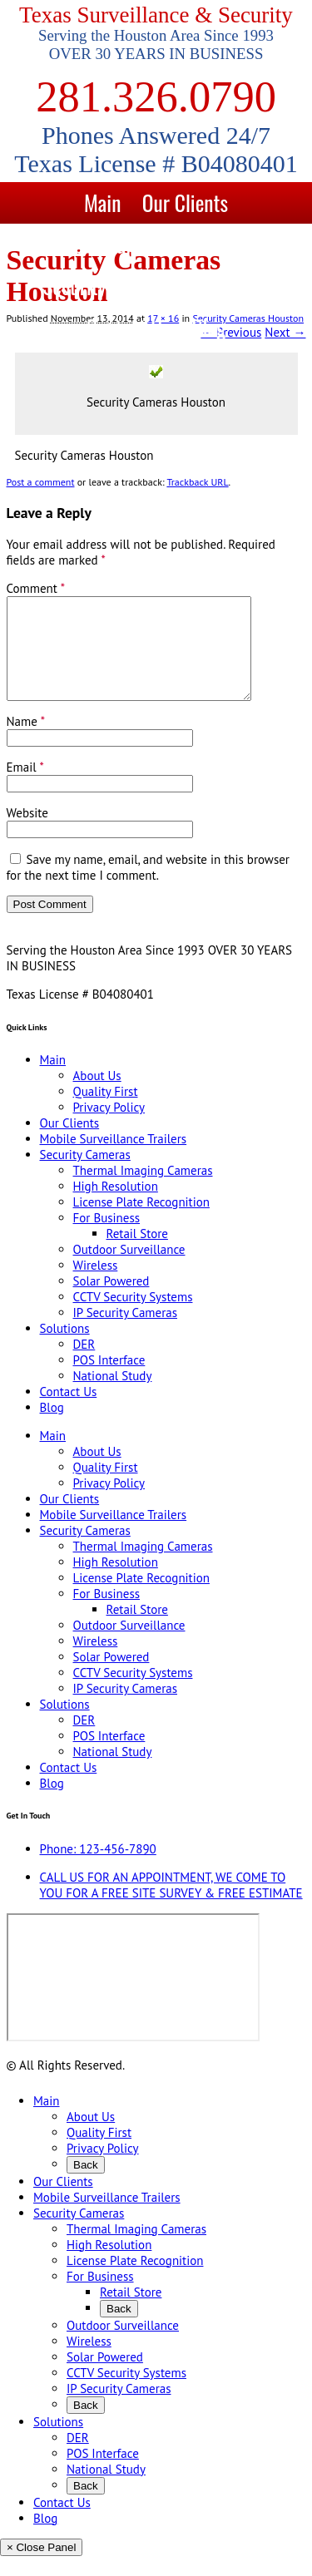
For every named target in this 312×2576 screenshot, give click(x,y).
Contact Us (129, 327)
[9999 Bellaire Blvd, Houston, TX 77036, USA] (133, 1997)
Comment (36, 588)
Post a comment (41, 482)
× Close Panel (41, 2567)
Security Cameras (109, 285)
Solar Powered (111, 1301)
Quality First (105, 1111)
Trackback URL (197, 482)
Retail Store (137, 1253)
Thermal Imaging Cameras (143, 1190)
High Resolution (115, 1206)
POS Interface (109, 1380)
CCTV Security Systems (133, 1317)
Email (25, 787)
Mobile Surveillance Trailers (156, 244)
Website (27, 833)
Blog (208, 327)
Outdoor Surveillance (129, 1269)
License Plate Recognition (141, 1222)
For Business (107, 1238)
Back (85, 2185)
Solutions (234, 285)
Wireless (95, 1285)
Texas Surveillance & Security (156, 14)
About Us (97, 1095)
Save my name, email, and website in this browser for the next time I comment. (148, 887)
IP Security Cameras (125, 1332)
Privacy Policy (109, 1127)
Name (26, 741)
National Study (112, 1396)
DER (84, 1364)
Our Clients (185, 202)
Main (102, 202)
